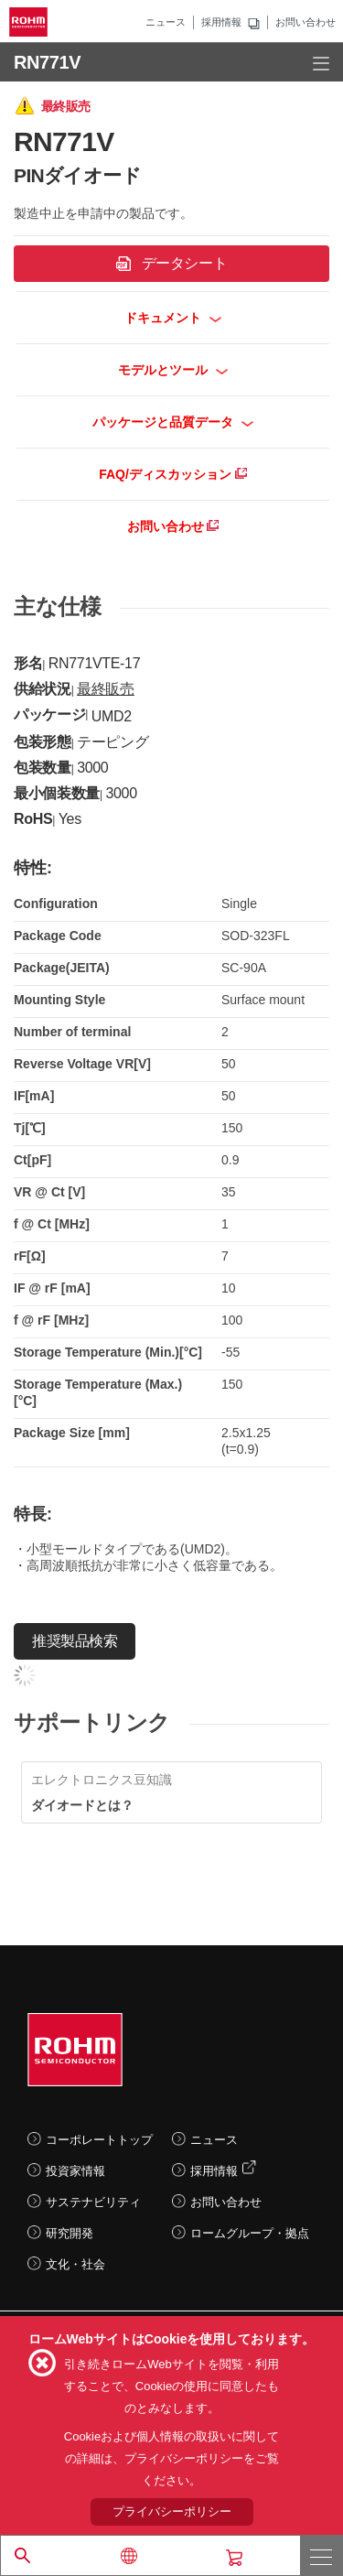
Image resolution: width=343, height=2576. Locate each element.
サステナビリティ (93, 2202)
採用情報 (221, 21)
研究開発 (69, 2233)
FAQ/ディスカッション (173, 474)
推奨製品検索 (74, 1641)
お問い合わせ (305, 21)
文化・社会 (75, 2264)
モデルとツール (173, 370)
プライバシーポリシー (172, 2511)
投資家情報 (75, 2171)
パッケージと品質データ (173, 422)
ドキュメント (173, 318)
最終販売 (105, 689)
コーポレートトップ (99, 2140)
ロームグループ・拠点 (249, 2233)
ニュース (165, 21)
